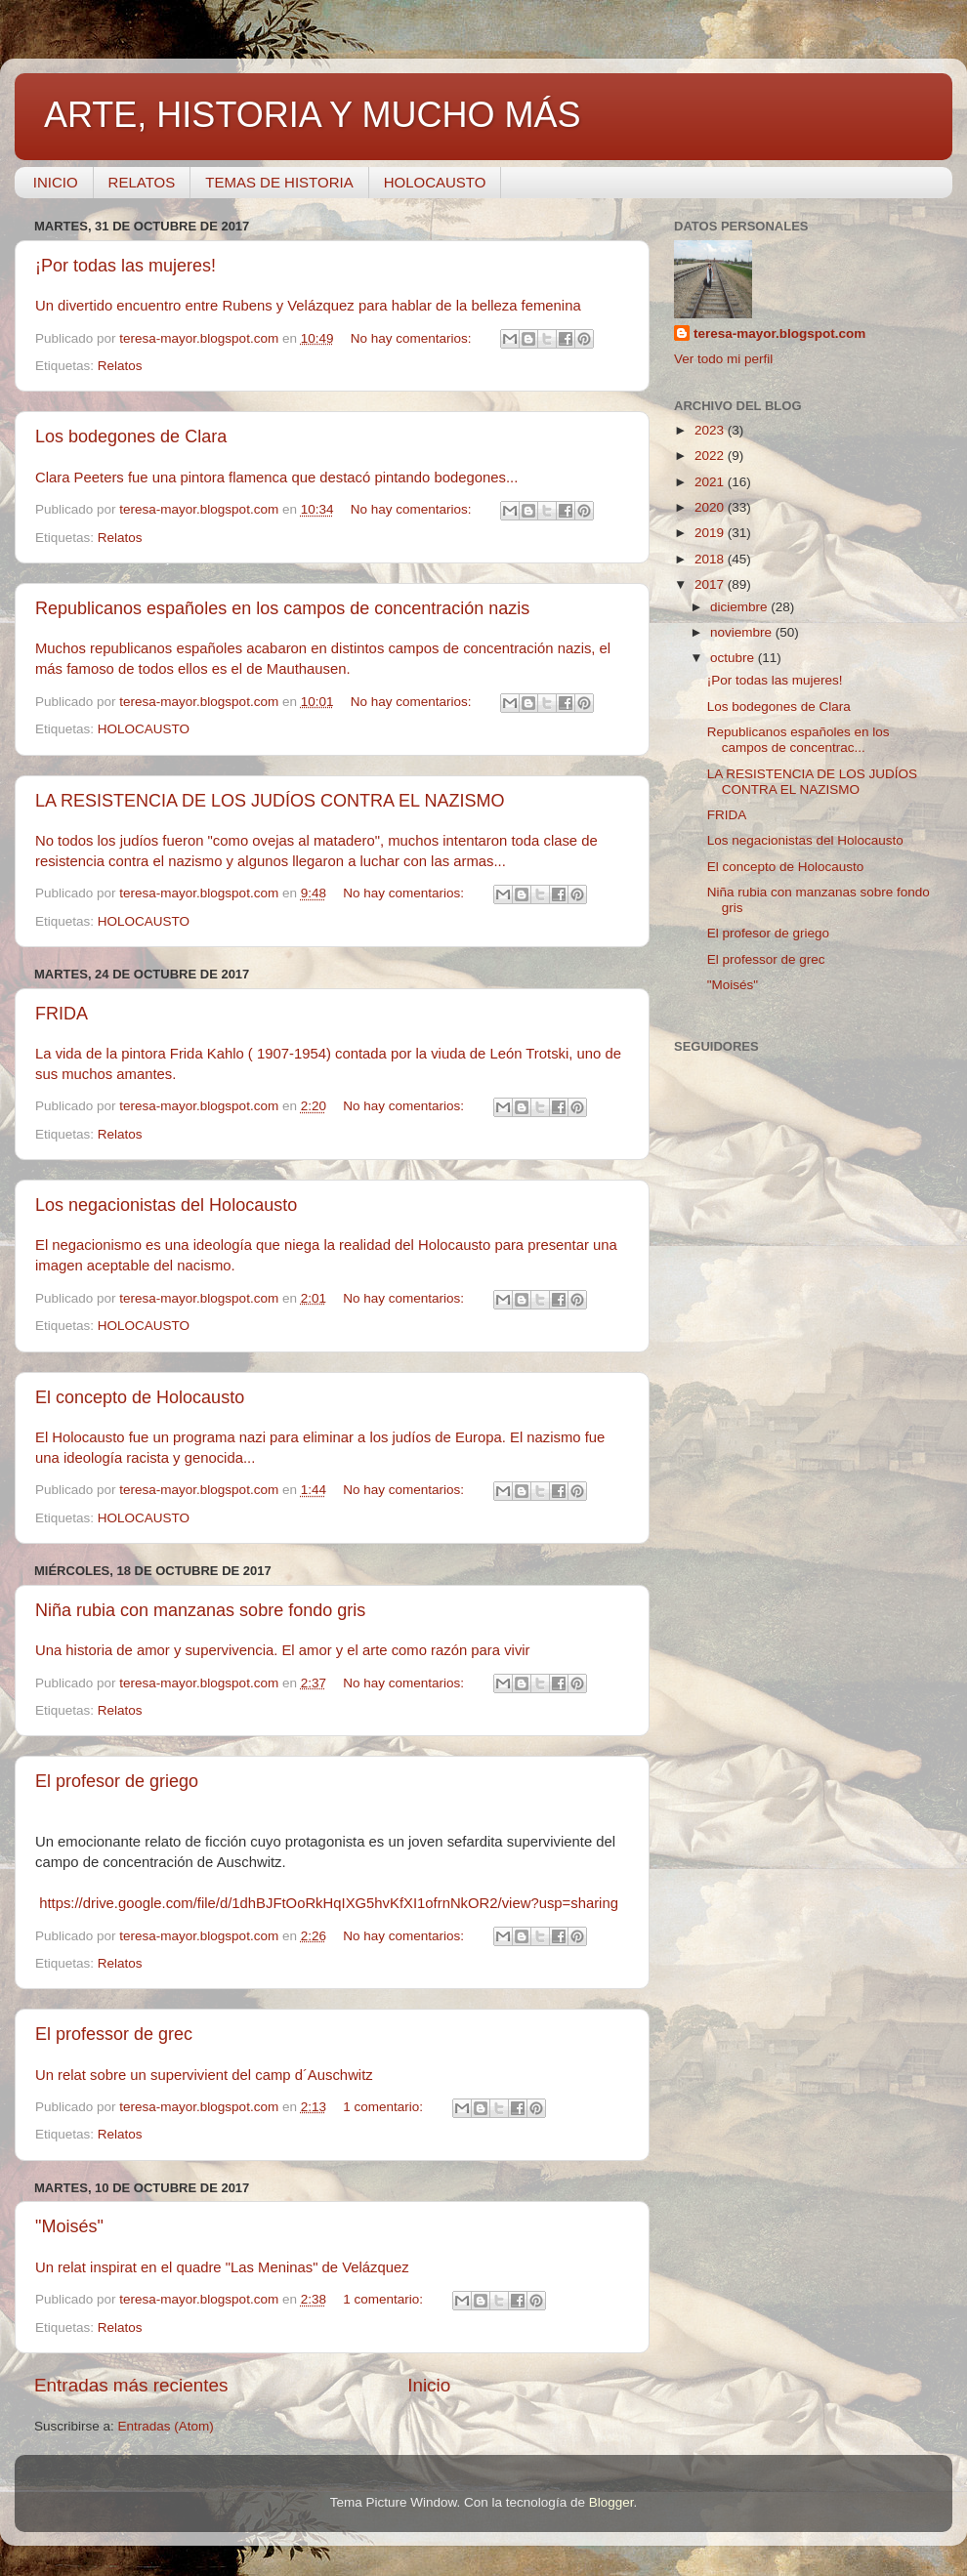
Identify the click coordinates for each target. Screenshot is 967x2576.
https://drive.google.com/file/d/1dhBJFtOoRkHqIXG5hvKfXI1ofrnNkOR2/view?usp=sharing (328, 1903)
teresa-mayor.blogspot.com (779, 333)
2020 (711, 507)
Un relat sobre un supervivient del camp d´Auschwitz (204, 2075)
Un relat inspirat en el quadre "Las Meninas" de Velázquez (222, 2267)
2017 (711, 584)
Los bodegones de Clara (131, 436)
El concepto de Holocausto (139, 1397)
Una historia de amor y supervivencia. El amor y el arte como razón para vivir (282, 1650)
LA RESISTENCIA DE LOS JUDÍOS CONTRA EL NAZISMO (269, 800)
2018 (711, 559)
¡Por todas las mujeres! (125, 265)
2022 (711, 455)
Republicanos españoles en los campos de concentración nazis (282, 608)
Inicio (428, 2385)
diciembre (740, 607)
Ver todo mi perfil (723, 359)
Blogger (611, 2502)
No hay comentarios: (413, 338)
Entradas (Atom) (166, 2426)
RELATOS (142, 182)
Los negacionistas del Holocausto (166, 1205)
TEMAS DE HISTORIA (279, 182)
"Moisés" (69, 2226)
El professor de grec (113, 2034)
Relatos (120, 365)
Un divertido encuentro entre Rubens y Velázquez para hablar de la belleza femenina (310, 305)
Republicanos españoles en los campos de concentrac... (798, 740)
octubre (734, 657)
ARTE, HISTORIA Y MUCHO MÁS (312, 115)
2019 (711, 532)
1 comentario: (385, 2106)
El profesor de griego (116, 1781)
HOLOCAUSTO (435, 182)
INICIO (55, 182)
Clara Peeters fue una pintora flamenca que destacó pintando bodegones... (276, 477)
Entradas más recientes (131, 2385)
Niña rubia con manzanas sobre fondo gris (200, 1610)
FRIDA (61, 1013)
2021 (711, 482)
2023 (711, 430)
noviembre (743, 632)
